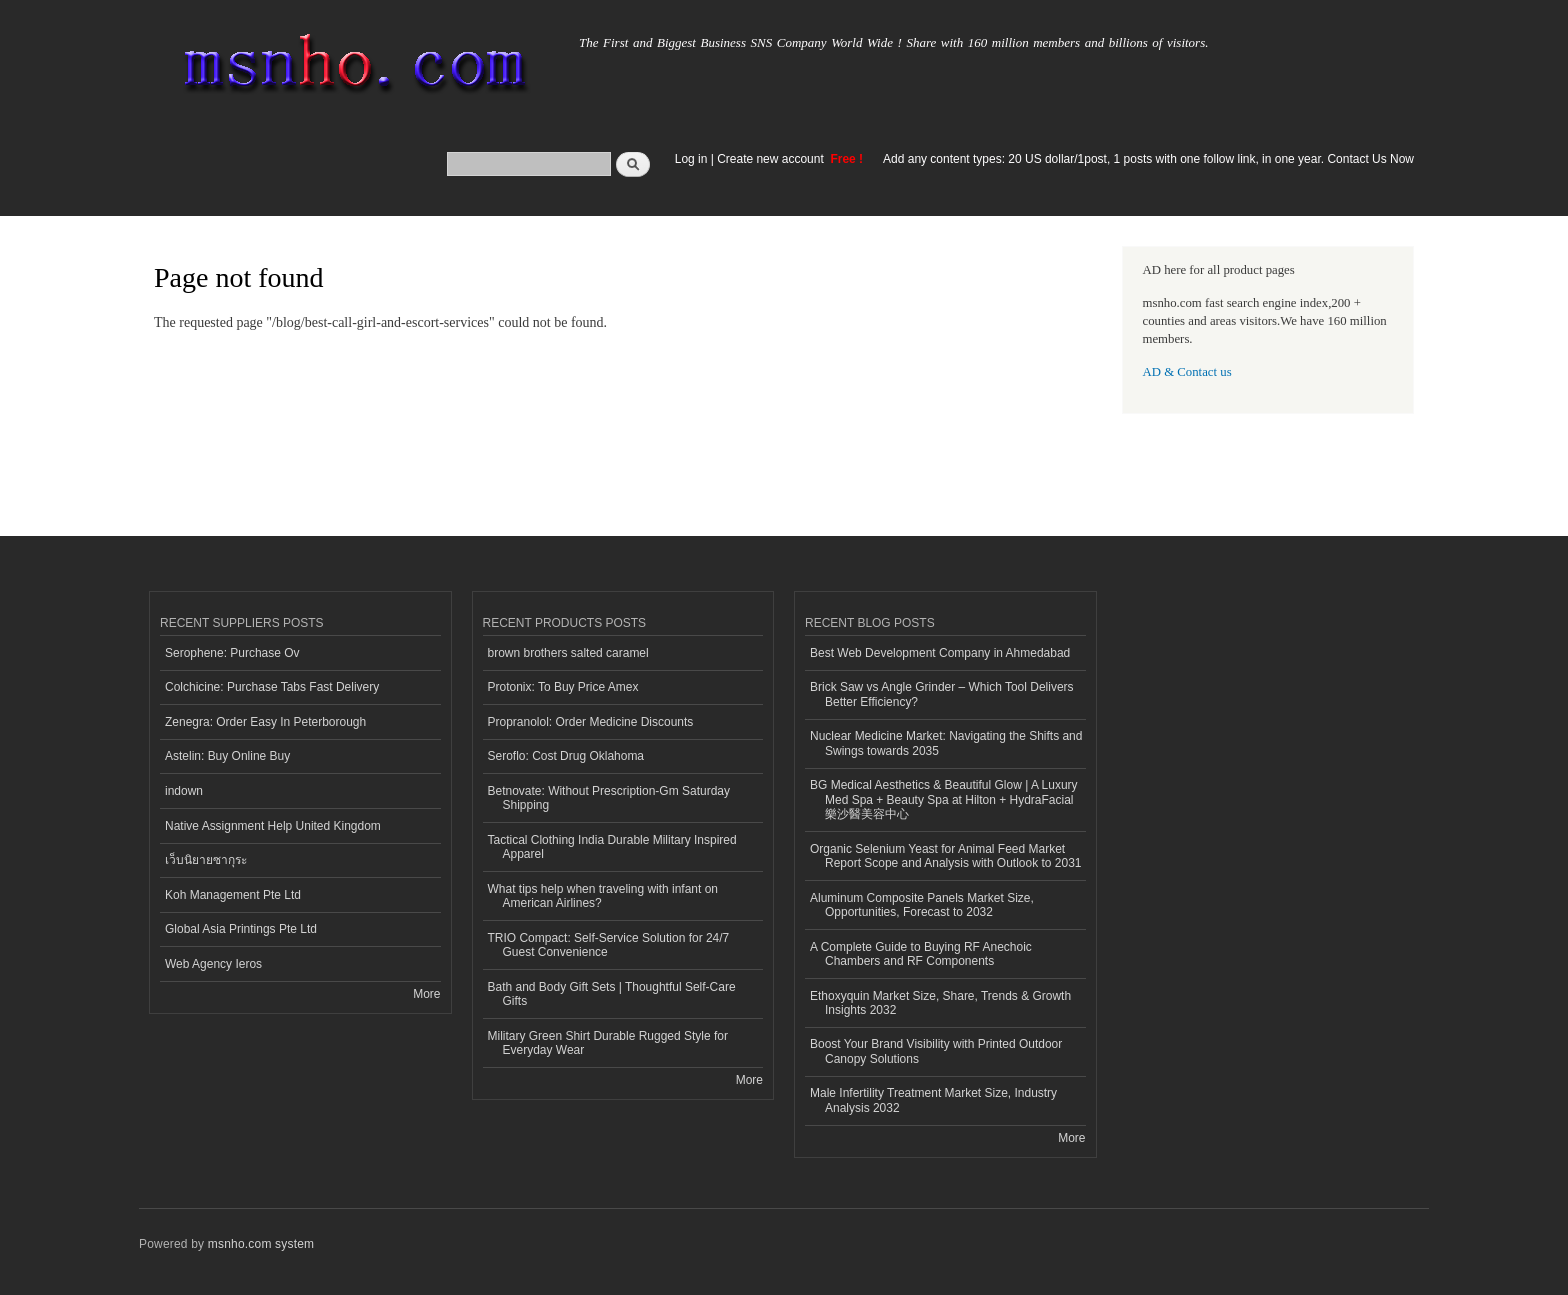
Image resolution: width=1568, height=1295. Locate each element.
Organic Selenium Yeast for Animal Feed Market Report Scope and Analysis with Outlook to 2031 (946, 856)
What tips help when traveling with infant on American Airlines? (603, 896)
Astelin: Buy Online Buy (227, 756)
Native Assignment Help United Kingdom (273, 826)
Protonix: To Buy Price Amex (563, 687)
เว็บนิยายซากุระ (206, 860)
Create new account (772, 159)
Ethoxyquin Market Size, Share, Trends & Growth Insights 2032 (940, 1003)
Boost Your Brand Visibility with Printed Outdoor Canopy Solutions (936, 1051)
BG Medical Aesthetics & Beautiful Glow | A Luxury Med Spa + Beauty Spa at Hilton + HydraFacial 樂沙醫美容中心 (944, 799)
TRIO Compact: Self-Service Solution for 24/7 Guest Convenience (609, 945)
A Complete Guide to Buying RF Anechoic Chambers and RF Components (921, 954)
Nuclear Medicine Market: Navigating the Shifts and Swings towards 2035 (946, 743)
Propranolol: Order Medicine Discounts (591, 722)
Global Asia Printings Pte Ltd (241, 929)
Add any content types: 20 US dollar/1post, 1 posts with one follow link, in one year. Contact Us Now (1148, 159)
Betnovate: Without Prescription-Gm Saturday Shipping (609, 798)
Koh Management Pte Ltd (233, 895)
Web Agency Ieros (213, 964)
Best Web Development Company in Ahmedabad (940, 653)
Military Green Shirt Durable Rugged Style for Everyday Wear (608, 1043)
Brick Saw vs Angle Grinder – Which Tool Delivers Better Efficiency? (942, 694)
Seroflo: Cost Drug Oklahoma (566, 756)
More (426, 994)
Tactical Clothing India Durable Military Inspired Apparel (612, 847)
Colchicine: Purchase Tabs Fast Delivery (272, 687)
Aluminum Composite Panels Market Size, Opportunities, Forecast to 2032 (922, 905)
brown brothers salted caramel (568, 653)
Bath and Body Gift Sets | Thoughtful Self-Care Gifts (612, 994)
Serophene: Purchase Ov (232, 653)
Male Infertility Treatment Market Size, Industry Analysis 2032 (933, 1100)
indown (184, 791)
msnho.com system (261, 1244)
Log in (691, 159)
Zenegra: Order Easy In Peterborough (265, 722)
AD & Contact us (1187, 372)
